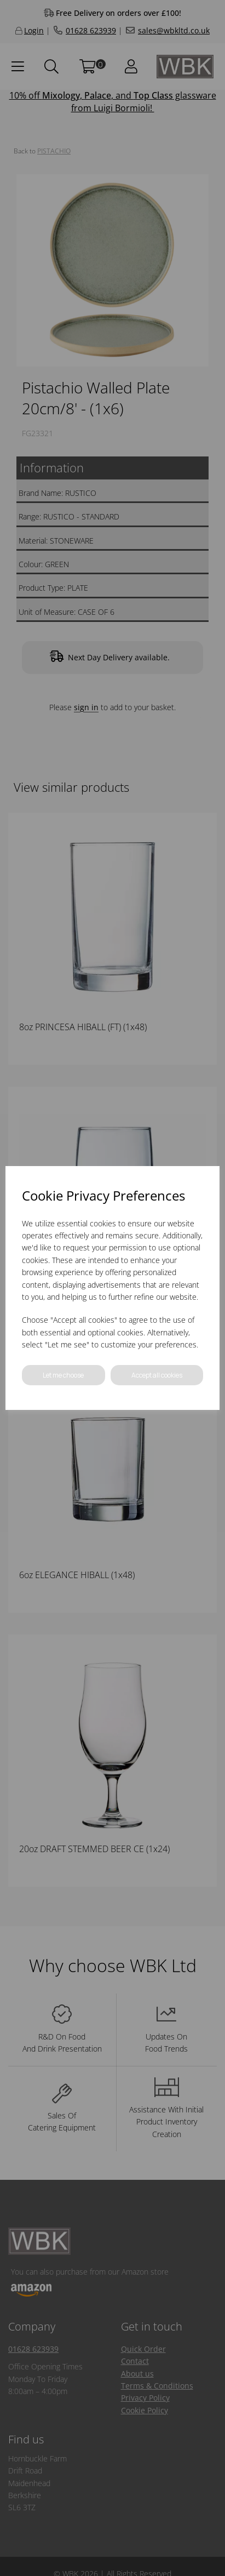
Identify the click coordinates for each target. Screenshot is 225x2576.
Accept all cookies (156, 1375)
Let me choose (63, 1375)
